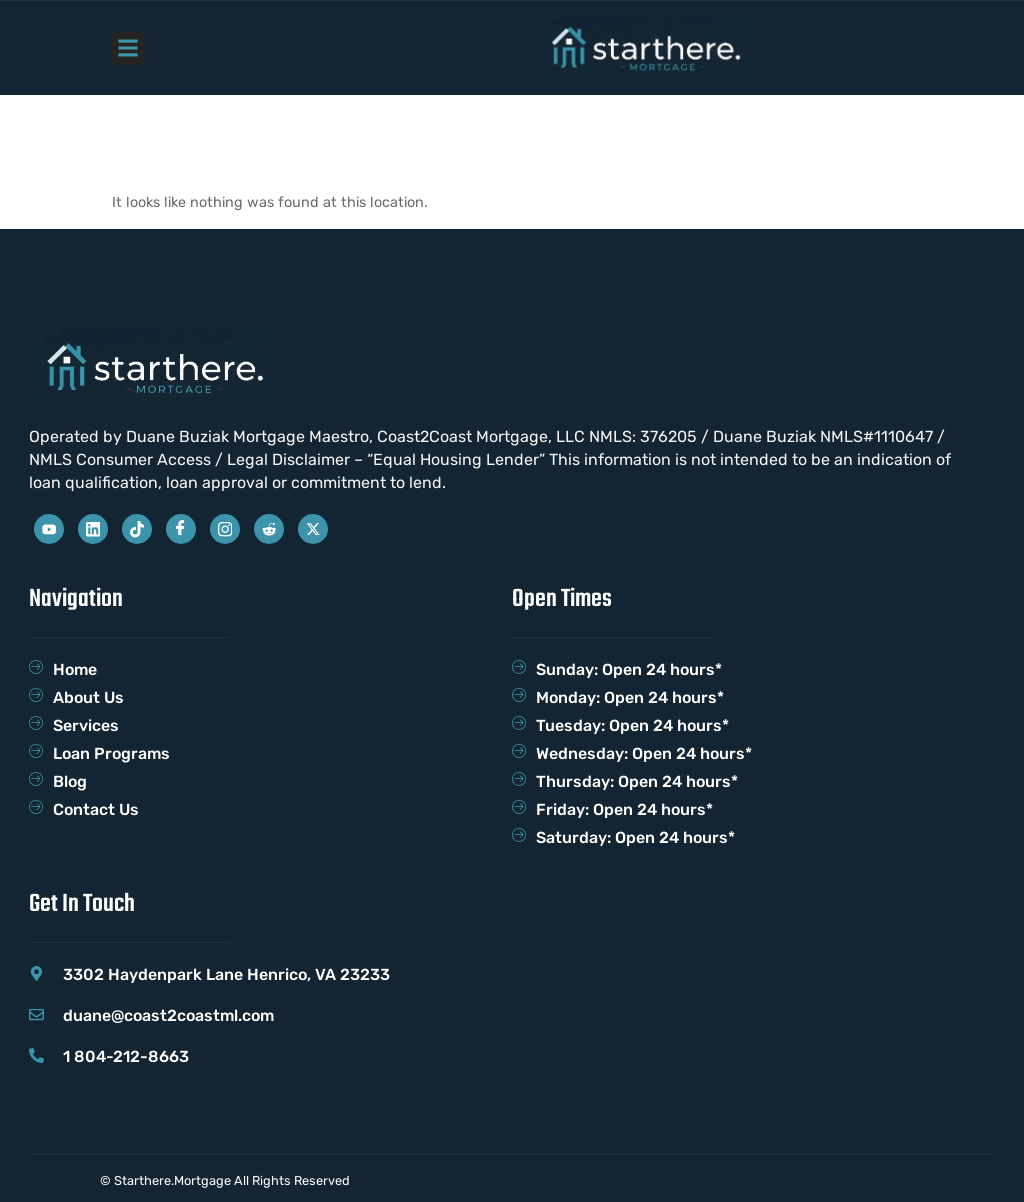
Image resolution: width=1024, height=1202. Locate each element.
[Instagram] (225, 529)
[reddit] (269, 529)
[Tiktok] (137, 529)
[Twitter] (313, 529)
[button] (128, 48)
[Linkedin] (93, 529)
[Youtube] (49, 529)
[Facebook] (181, 529)
